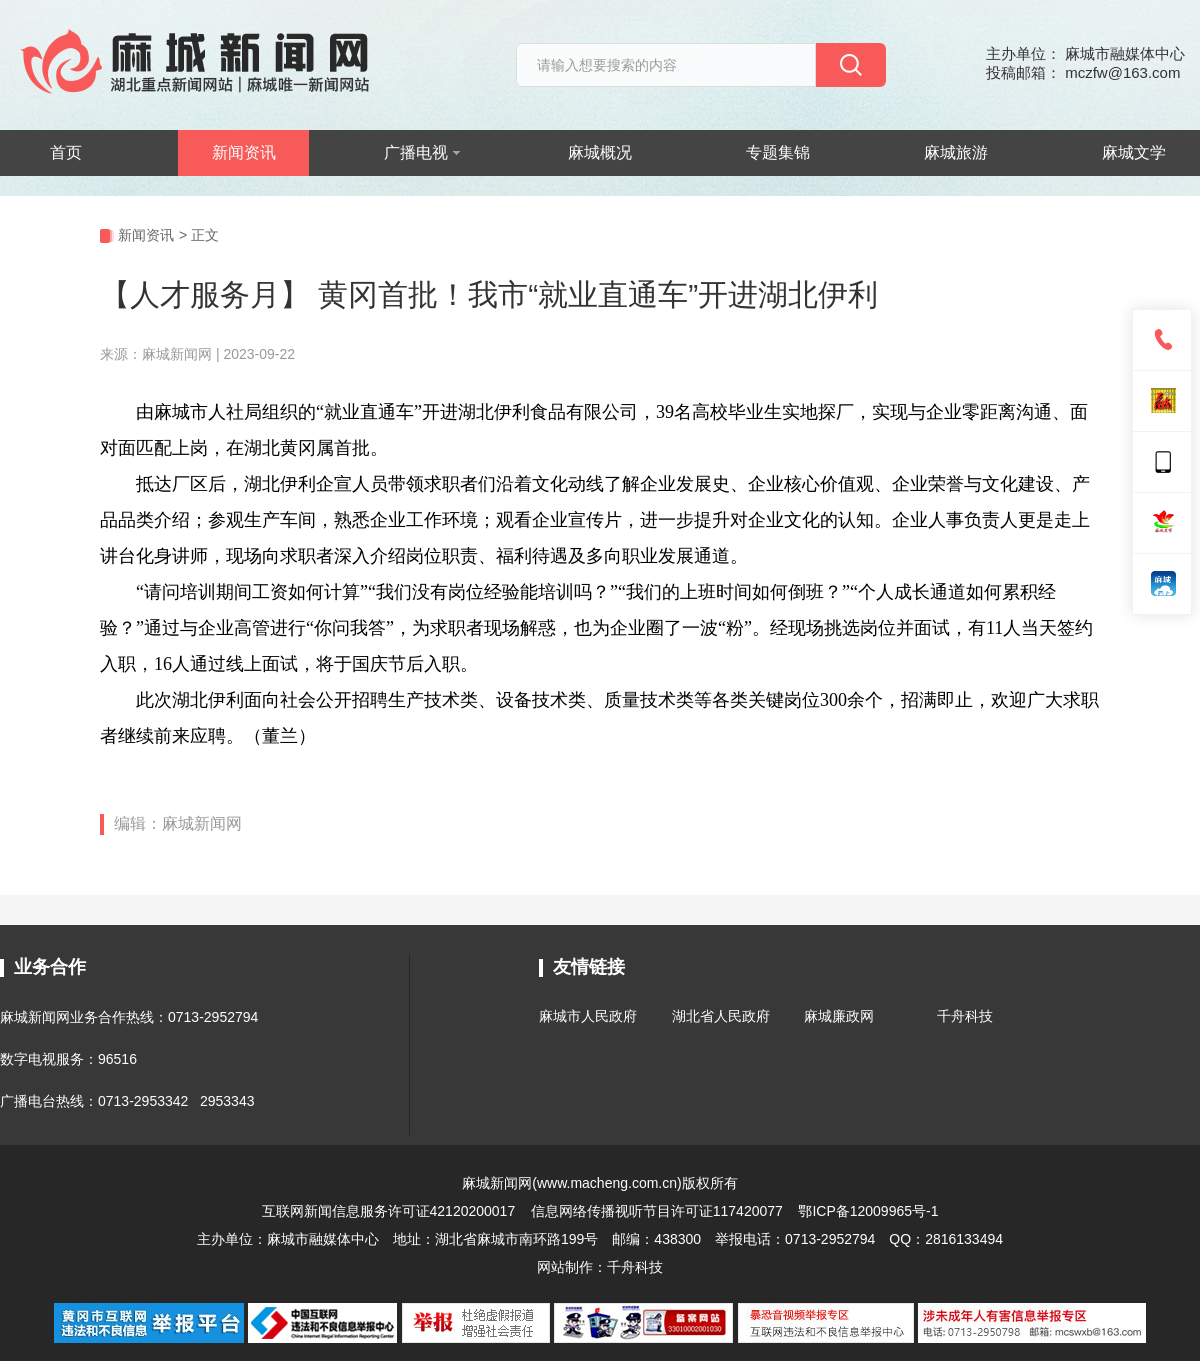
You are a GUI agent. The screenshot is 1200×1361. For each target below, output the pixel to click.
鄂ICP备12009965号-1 (868, 1211)
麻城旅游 (956, 152)
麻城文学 (1134, 152)
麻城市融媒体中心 (323, 1239)
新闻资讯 (244, 152)
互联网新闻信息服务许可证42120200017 (391, 1211)
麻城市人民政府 (588, 1016)
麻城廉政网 (839, 1016)
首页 (66, 152)
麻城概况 (600, 152)
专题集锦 (778, 152)
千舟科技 (965, 1016)
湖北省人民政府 (721, 1016)
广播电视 (422, 152)
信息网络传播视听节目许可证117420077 (657, 1211)
